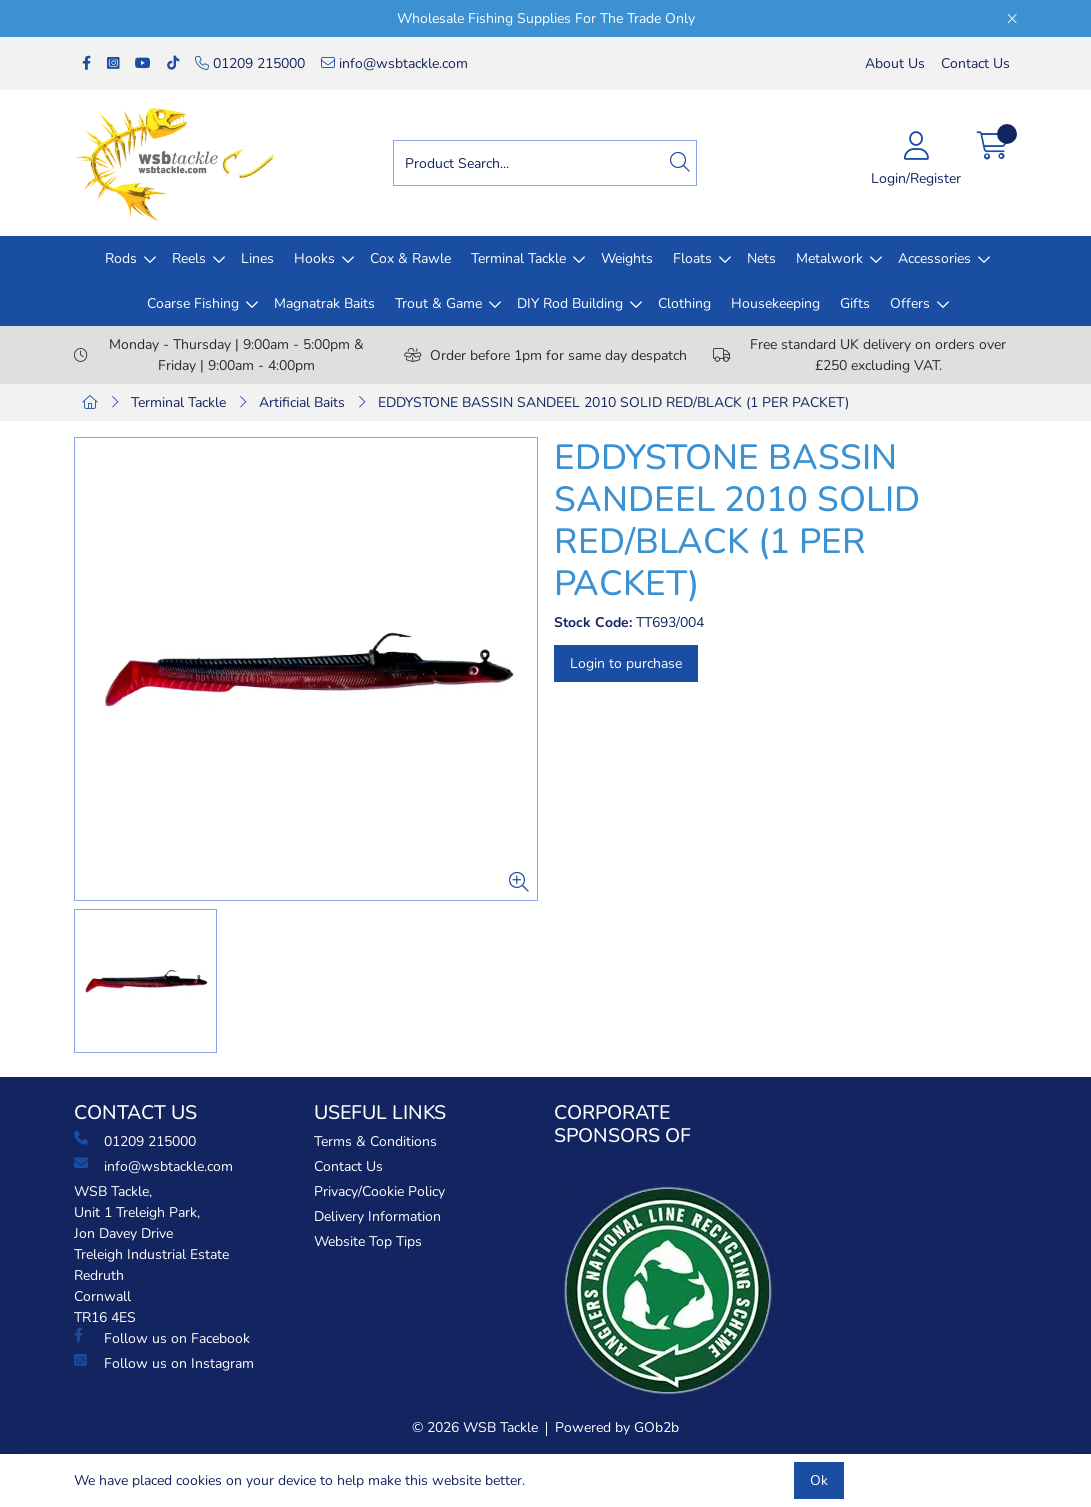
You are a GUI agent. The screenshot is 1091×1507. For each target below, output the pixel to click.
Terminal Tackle (518, 258)
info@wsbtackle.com (394, 63)
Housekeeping (775, 303)
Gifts (855, 303)
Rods (121, 258)
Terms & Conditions (375, 1141)
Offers (910, 303)
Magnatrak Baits (324, 303)
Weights (627, 258)
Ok (819, 1480)
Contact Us (975, 63)
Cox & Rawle (410, 258)
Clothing (684, 303)
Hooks (314, 258)
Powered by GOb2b (617, 1427)
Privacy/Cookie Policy (379, 1191)
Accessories (934, 258)
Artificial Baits (302, 402)
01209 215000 (250, 63)
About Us (895, 63)
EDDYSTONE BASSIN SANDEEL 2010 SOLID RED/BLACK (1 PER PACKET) (613, 402)
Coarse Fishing (193, 303)
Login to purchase (626, 663)
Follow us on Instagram (164, 1363)
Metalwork (829, 258)
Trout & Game (438, 303)
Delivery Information (377, 1216)
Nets (761, 258)
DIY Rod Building (570, 303)
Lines (257, 258)
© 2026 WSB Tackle (475, 1427)
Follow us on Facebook (162, 1338)
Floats (692, 258)
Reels (189, 258)
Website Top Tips (368, 1241)
